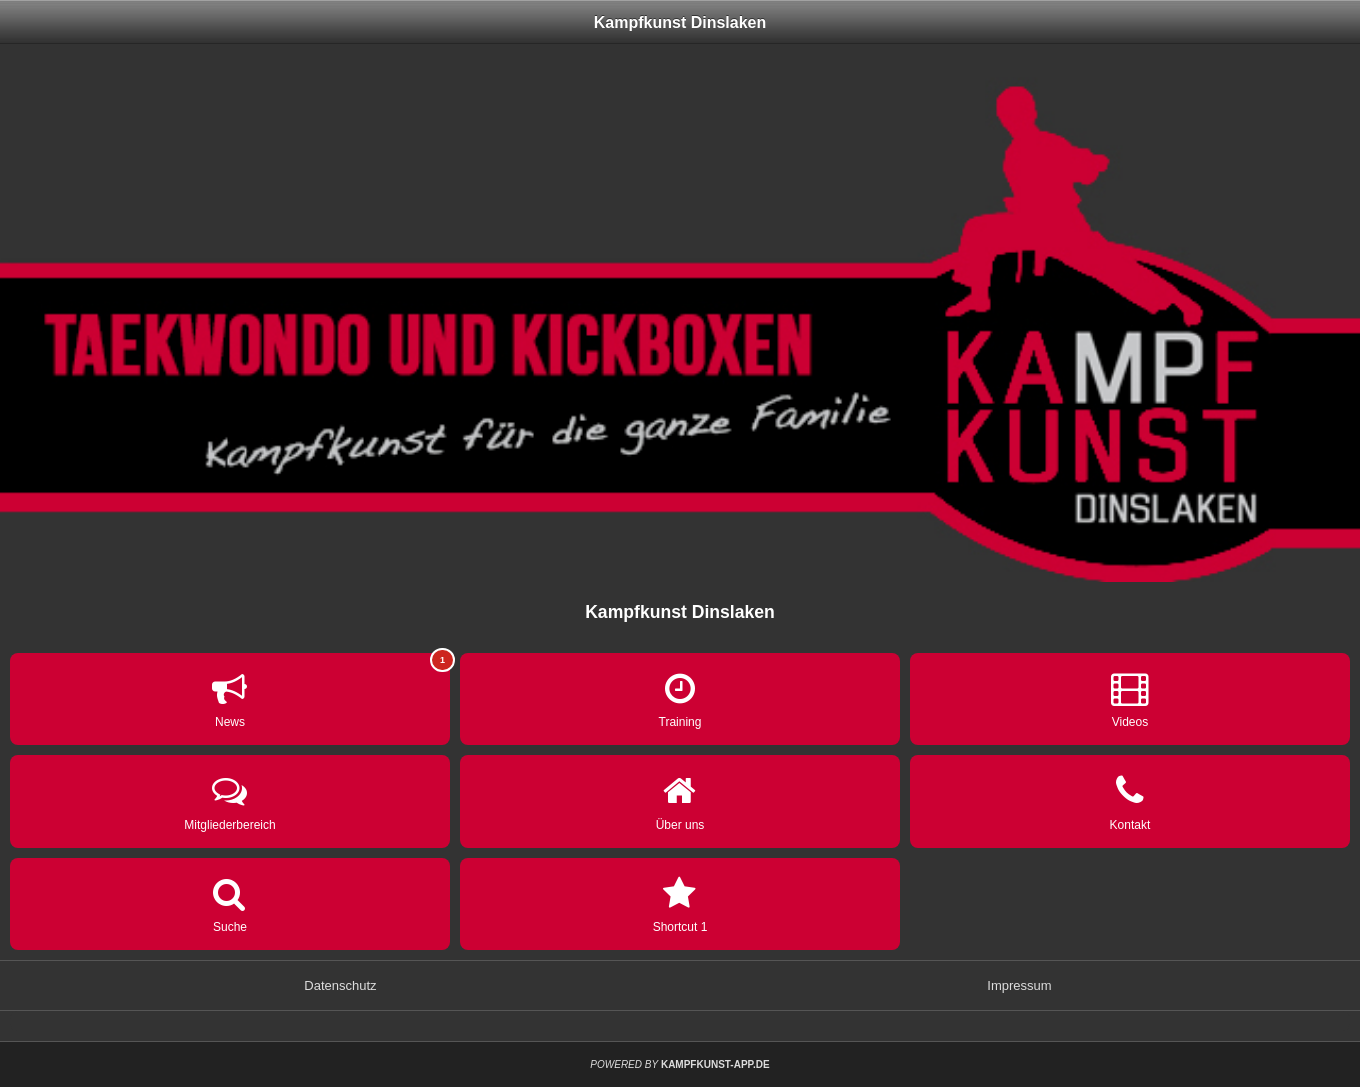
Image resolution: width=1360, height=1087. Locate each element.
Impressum (1019, 985)
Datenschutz (340, 985)
